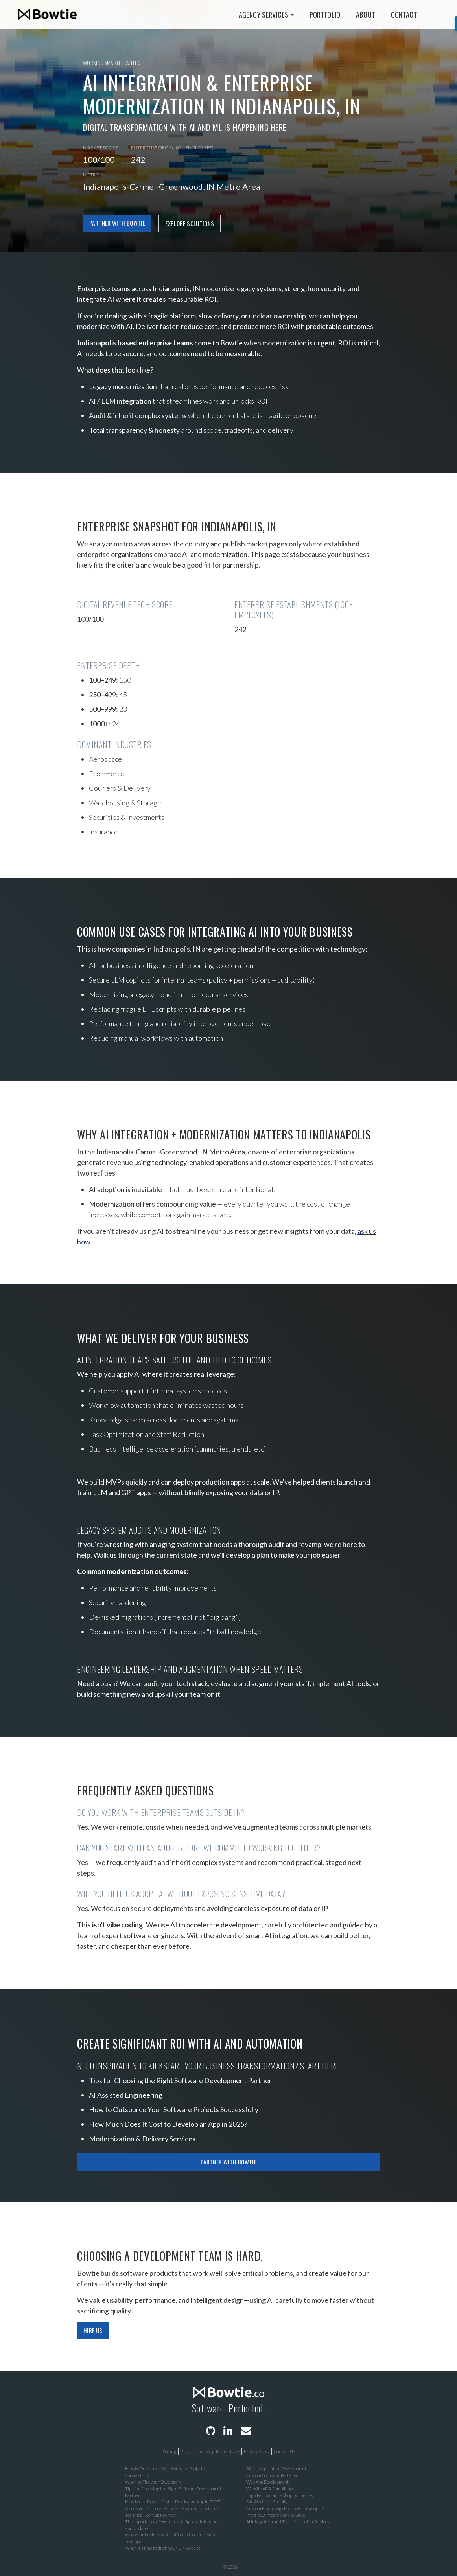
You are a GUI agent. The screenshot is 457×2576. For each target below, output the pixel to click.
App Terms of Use (223, 2451)
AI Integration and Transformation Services (287, 2521)
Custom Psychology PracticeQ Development (287, 2508)
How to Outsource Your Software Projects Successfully (173, 2109)
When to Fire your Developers (153, 2481)
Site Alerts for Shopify (266, 2501)
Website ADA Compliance (270, 2488)
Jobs (198, 2451)
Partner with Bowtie (117, 223)
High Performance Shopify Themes (279, 2495)
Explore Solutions (189, 223)
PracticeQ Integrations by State (275, 2514)
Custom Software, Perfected (272, 2475)
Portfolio (325, 14)
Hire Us (93, 2330)
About (366, 14)
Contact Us (284, 2451)
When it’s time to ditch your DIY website (162, 2547)
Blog (185, 2451)
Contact (404, 14)
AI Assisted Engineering (125, 2095)
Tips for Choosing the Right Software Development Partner (180, 2080)
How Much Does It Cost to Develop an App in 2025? (168, 2124)
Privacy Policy (256, 2451)
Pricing (169, 2451)
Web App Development (267, 2481)
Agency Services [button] (263, 14)
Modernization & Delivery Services (142, 2138)
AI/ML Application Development (276, 2468)
